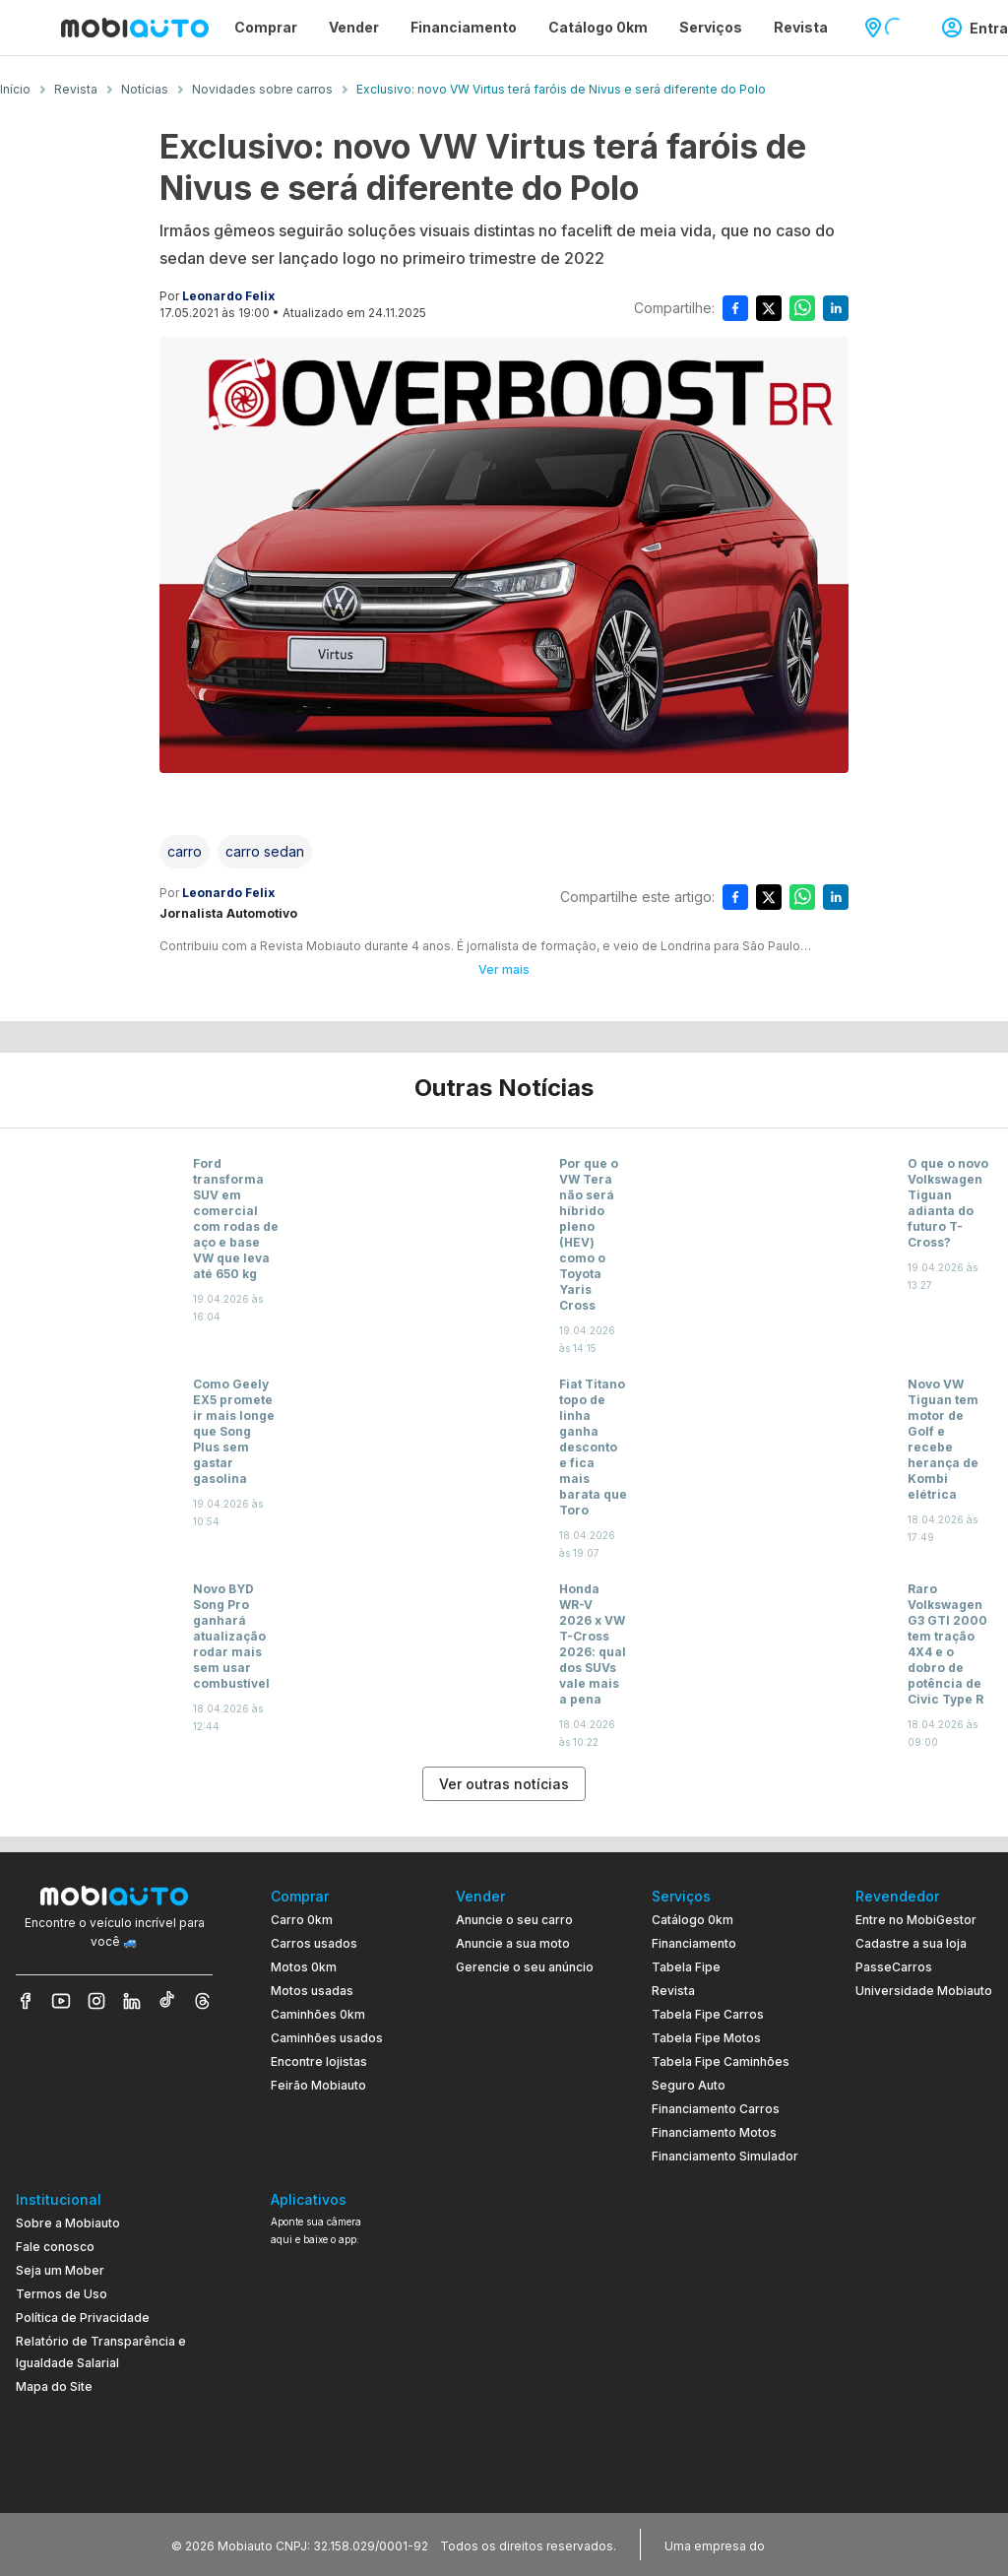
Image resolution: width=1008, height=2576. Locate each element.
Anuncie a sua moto (513, 1943)
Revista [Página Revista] (801, 27)
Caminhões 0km (318, 2014)
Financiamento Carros (716, 2108)
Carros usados (314, 1943)
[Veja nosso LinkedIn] (132, 2001)
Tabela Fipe (686, 1967)
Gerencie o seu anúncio (525, 1967)
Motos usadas (312, 1990)
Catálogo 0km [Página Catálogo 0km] (598, 27)
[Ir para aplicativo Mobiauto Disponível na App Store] (335, 2458)
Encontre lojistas (319, 2061)
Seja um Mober (60, 2270)
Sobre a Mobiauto (68, 2223)
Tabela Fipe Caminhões (720, 2061)
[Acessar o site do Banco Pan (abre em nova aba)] (809, 2544)
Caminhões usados (327, 2037)
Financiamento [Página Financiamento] (463, 27)
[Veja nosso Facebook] (25, 2001)
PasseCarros (893, 1967)
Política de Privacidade (83, 2317)
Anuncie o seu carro (514, 1919)
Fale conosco (55, 2246)
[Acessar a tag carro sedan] (265, 852)
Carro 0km (302, 1919)
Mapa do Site (54, 2386)
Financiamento (694, 1943)
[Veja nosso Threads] (203, 2001)
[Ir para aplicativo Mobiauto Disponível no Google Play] (335, 2404)
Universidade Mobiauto (923, 1990)
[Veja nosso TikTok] (167, 2001)
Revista (673, 1990)
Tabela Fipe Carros (708, 2014)
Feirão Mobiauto (318, 2085)
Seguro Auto (688, 2085)
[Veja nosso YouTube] (61, 2001)
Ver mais (504, 969)
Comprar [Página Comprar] (265, 27)
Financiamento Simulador (725, 2156)
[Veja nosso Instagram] (96, 2001)
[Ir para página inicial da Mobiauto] (135, 27)
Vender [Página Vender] (354, 27)
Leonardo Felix (228, 296)
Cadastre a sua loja (911, 1943)
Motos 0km (304, 1967)
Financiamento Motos (714, 2132)
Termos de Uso (61, 2293)
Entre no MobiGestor (915, 1919)
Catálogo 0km (692, 1919)
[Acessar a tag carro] (184, 852)
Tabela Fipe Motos (706, 2037)
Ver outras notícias (504, 1783)
